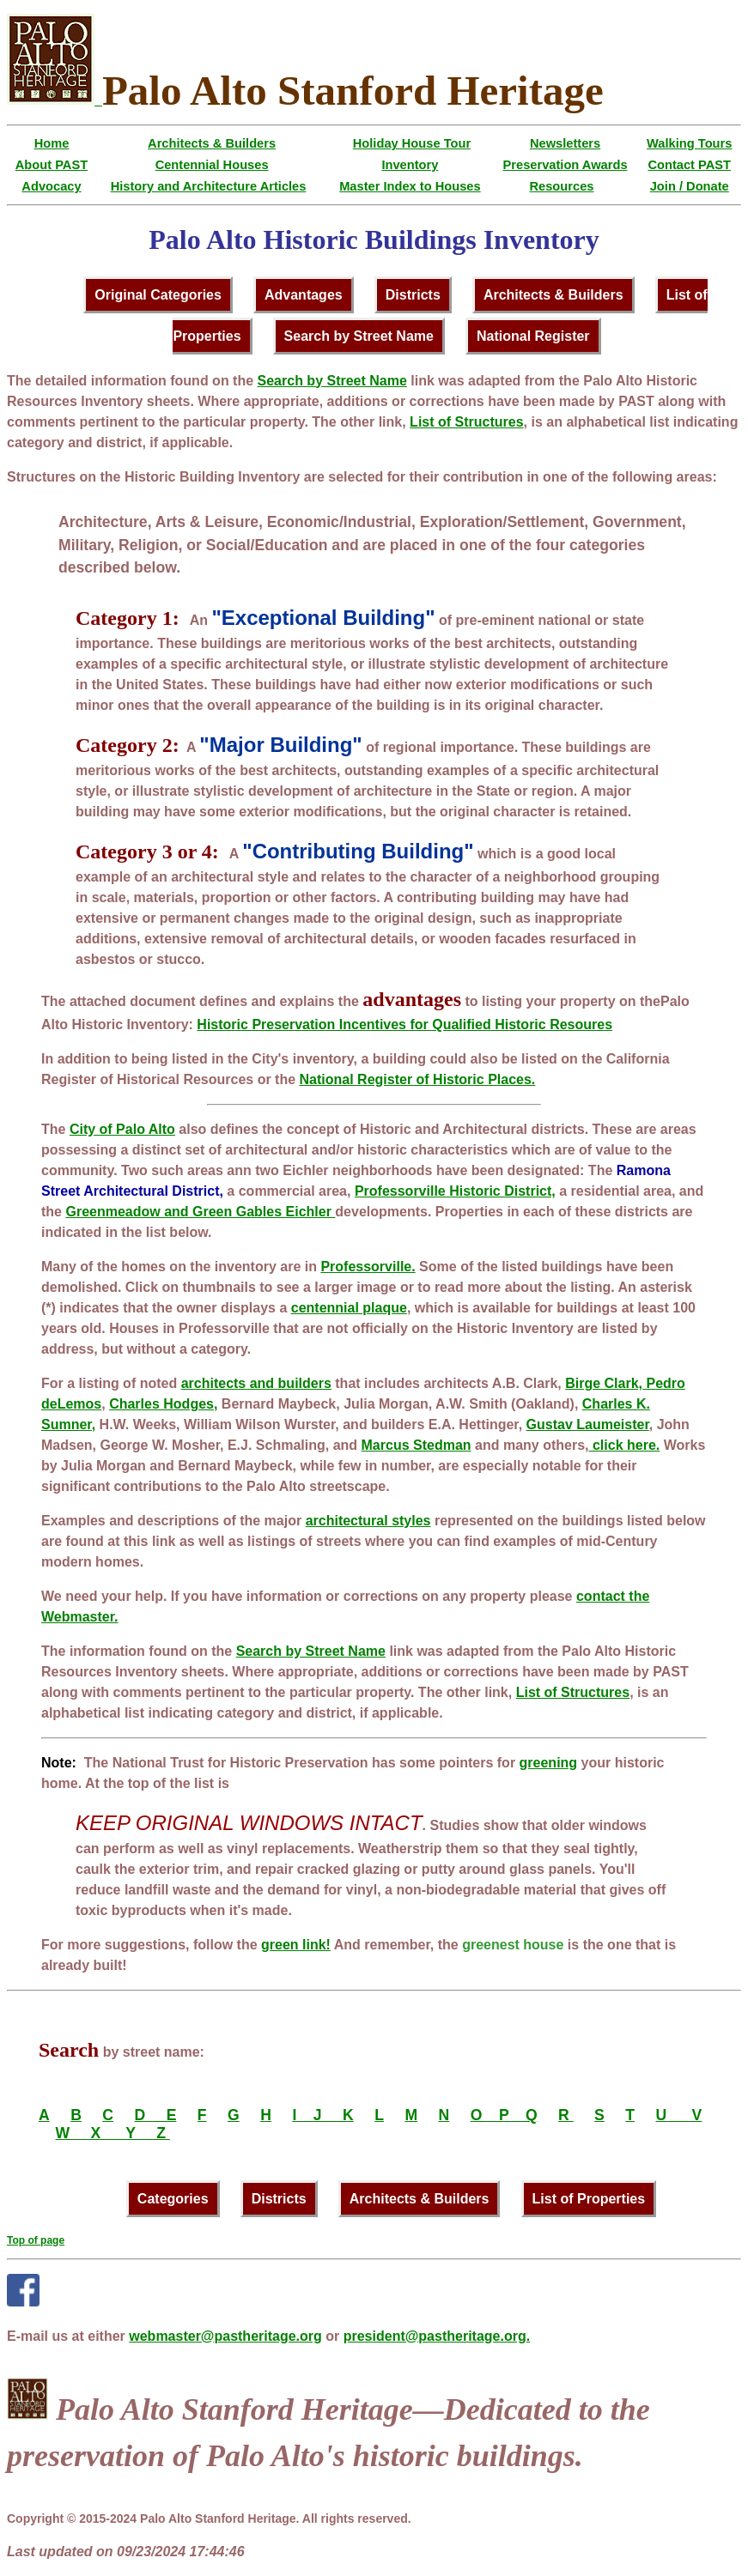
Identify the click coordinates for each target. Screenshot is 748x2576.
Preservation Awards (565, 165)
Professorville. (367, 1266)
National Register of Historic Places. (418, 1079)
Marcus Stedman (416, 1445)
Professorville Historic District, (455, 1191)
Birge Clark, (603, 1383)
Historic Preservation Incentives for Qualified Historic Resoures (404, 1024)
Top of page (35, 2240)
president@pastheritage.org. (437, 2336)
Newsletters (565, 143)
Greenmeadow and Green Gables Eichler (200, 1211)
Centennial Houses (212, 165)
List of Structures (466, 422)
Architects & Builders (212, 143)
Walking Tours (689, 143)
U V (679, 2115)
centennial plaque (349, 1307)
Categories (173, 2198)
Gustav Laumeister (587, 1424)
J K (331, 2115)
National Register (533, 336)
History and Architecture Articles (209, 186)
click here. (624, 1445)
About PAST (51, 165)
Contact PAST (689, 165)
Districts (413, 295)
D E (156, 2115)
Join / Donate (689, 186)
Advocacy (51, 186)
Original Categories (158, 295)
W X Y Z (113, 2133)
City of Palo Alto (122, 1129)
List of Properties (589, 2198)
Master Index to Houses (410, 186)
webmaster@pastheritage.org (225, 2336)
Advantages (304, 295)
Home (52, 143)
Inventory (409, 165)
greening (549, 1762)
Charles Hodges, (163, 1404)
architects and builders (256, 1383)
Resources (561, 186)
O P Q (504, 2115)
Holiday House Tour (412, 143)
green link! (296, 1944)
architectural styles (368, 1520)
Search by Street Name (359, 336)
